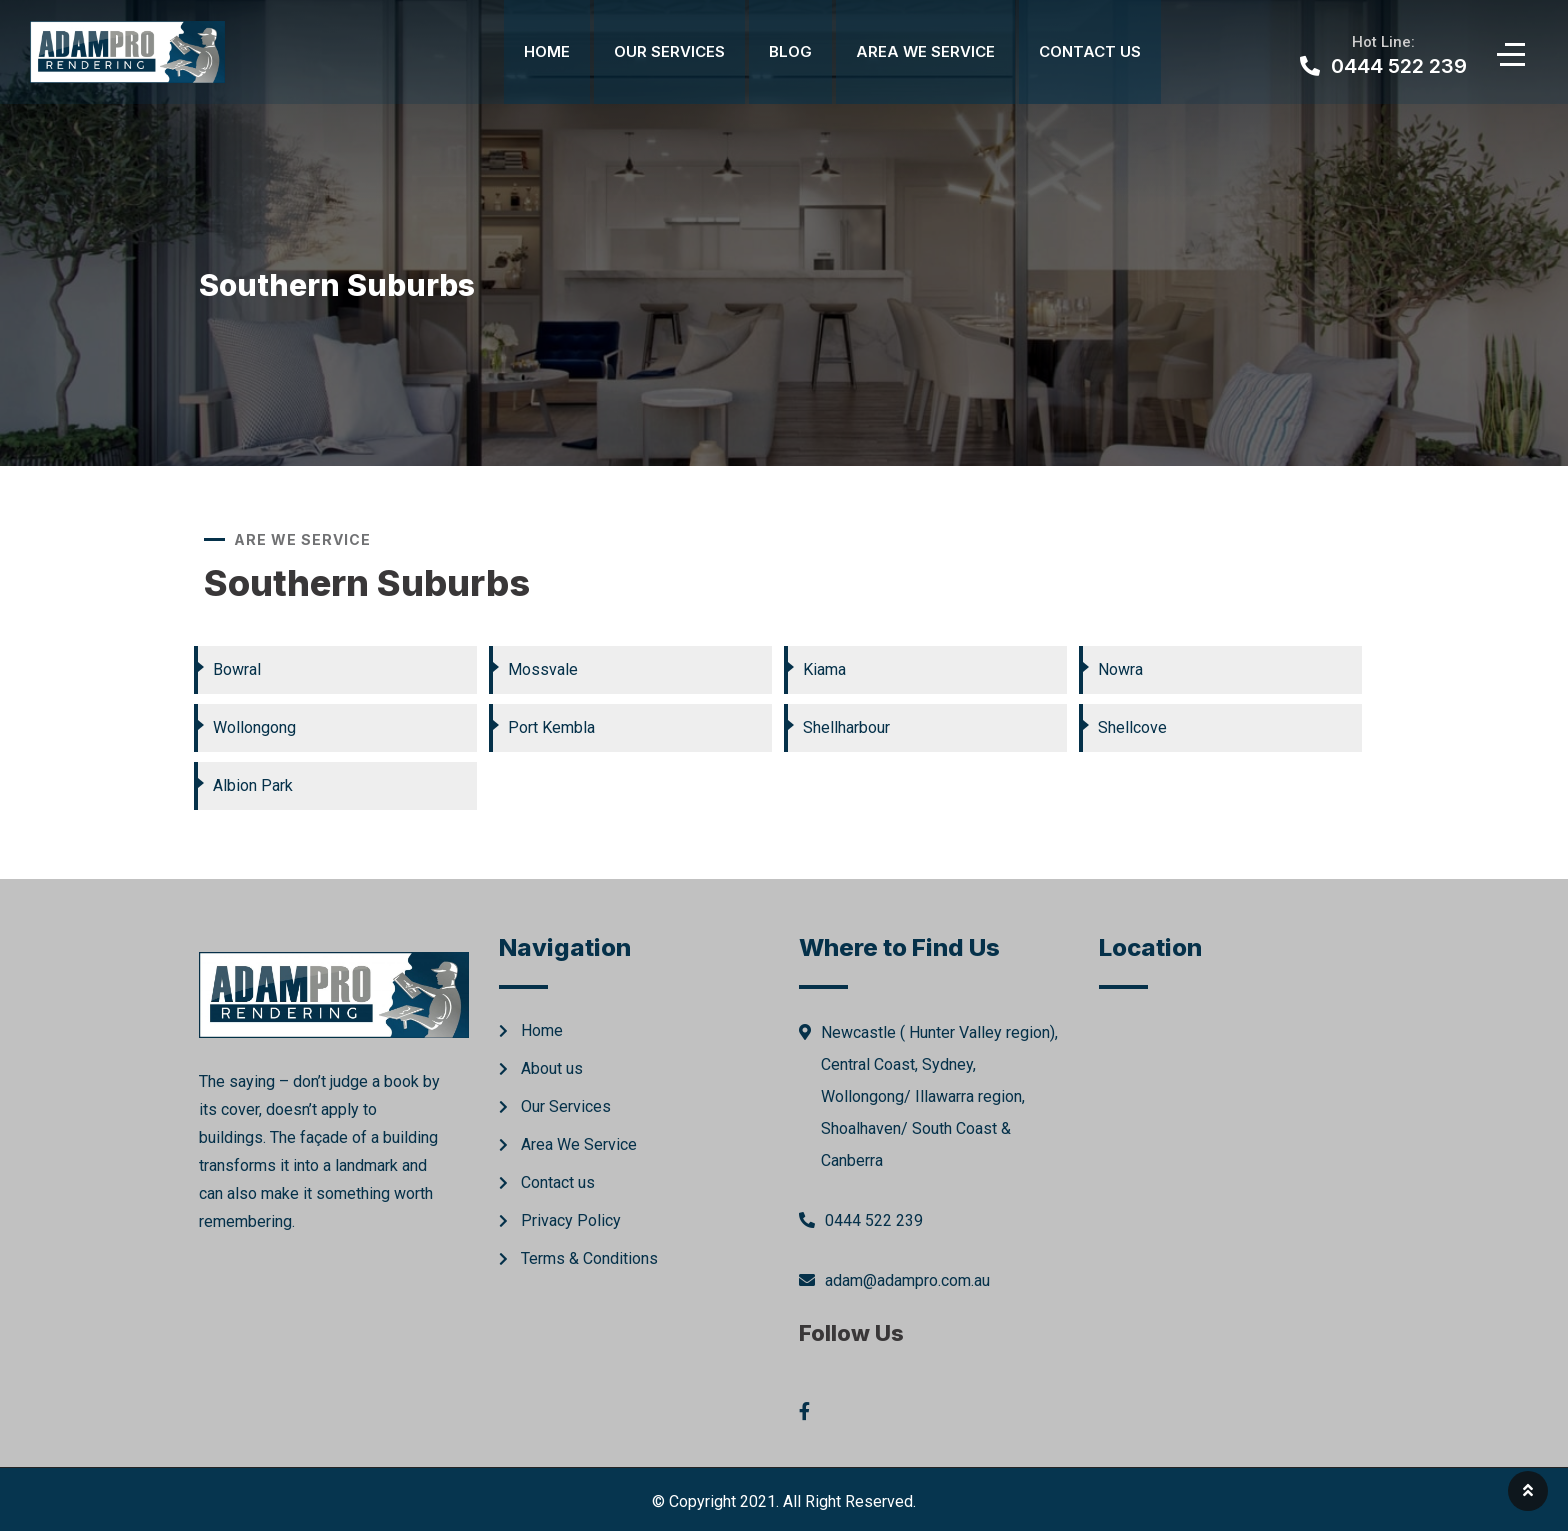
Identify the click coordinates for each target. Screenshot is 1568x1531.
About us (552, 1068)
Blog (790, 51)
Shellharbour (846, 727)
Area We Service (925, 51)
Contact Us (1090, 51)
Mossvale (543, 669)
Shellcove (1132, 727)
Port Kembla (551, 727)
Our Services (669, 51)
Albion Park (253, 785)
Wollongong (254, 727)
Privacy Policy (571, 1220)
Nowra (1120, 669)
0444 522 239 (874, 1220)
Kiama (824, 669)
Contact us (558, 1182)
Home (547, 51)
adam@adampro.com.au (907, 1280)
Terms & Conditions (589, 1258)
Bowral (237, 669)
